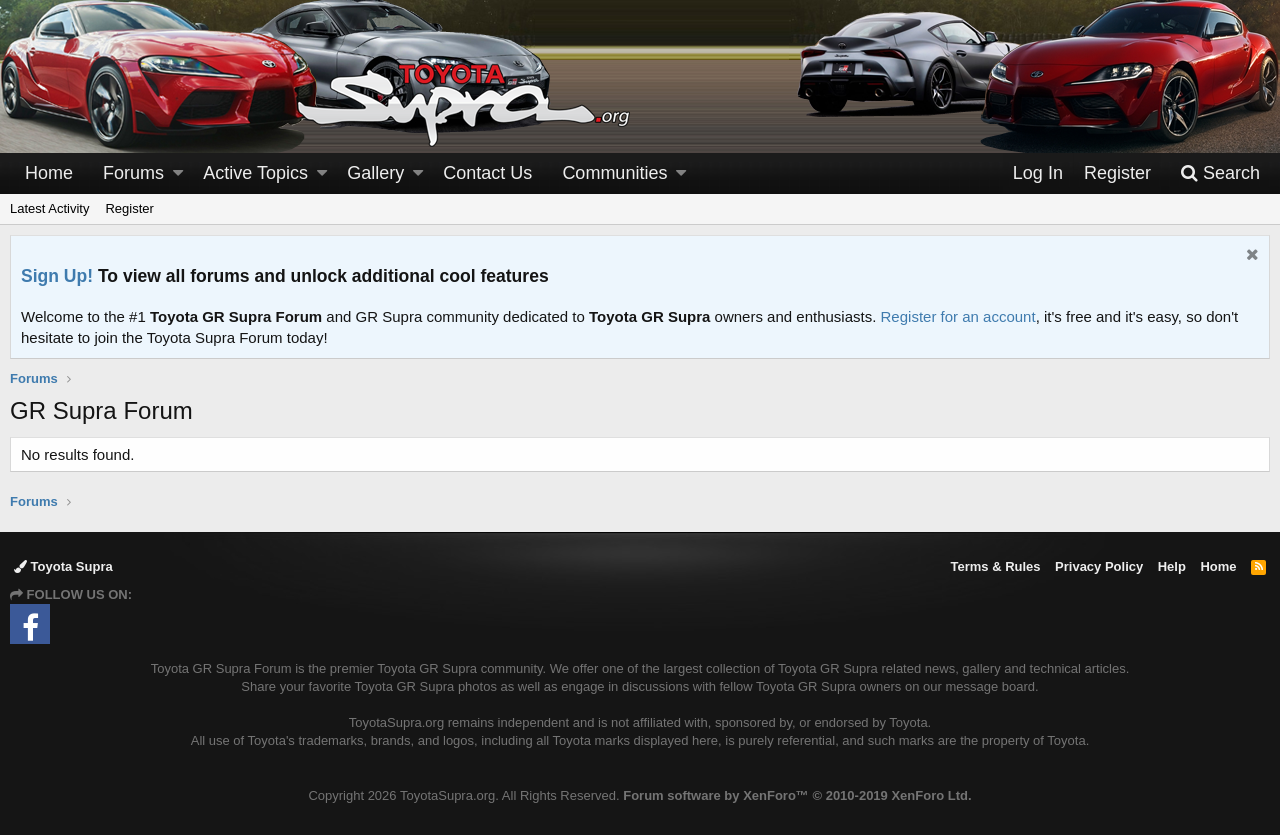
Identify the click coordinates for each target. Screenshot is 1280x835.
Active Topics (255, 173)
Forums (133, 173)
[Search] (1220, 173)
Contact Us (487, 173)
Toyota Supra (63, 566)
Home (49, 173)
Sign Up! (57, 276)
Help (1172, 566)
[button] (178, 173)
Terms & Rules (995, 566)
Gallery (375, 173)
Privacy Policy (1099, 566)
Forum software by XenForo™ (797, 795)
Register (129, 208)
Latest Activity (49, 208)
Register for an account (958, 316)
